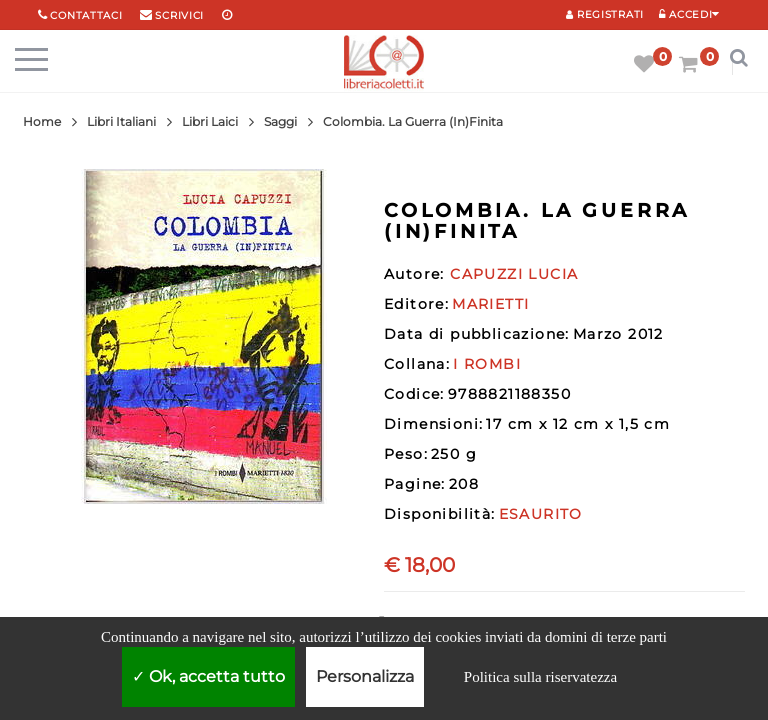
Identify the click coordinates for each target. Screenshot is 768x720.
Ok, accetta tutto (208, 676)
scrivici (179, 15)
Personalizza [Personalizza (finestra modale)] (365, 676)
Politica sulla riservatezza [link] (540, 677)
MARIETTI (490, 304)
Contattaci (86, 15)
